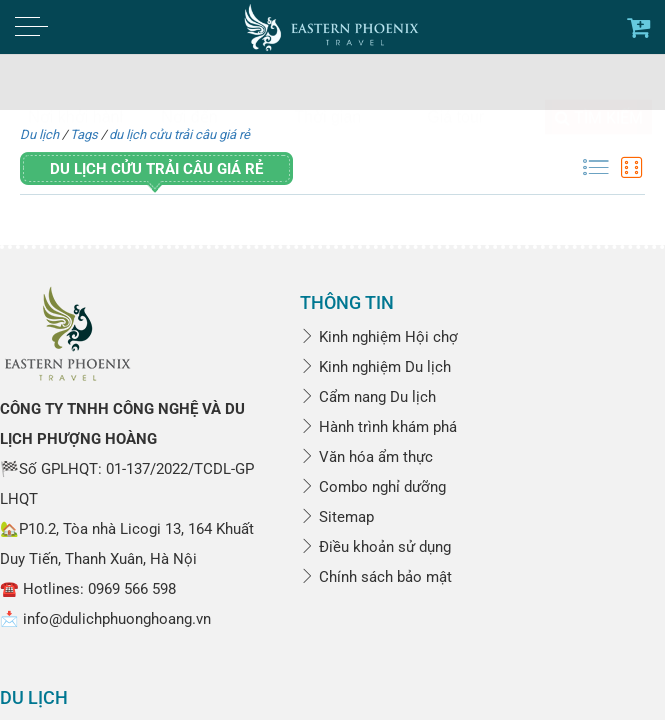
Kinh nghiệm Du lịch (375, 367)
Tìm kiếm (599, 78)
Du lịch (39, 134)
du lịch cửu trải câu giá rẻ (179, 134)
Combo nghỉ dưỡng (373, 487)
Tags (84, 134)
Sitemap (337, 517)
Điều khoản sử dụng (375, 547)
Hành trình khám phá (378, 427)
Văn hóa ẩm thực (366, 457)
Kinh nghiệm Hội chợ (379, 337)
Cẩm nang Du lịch (368, 397)
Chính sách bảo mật (376, 577)
